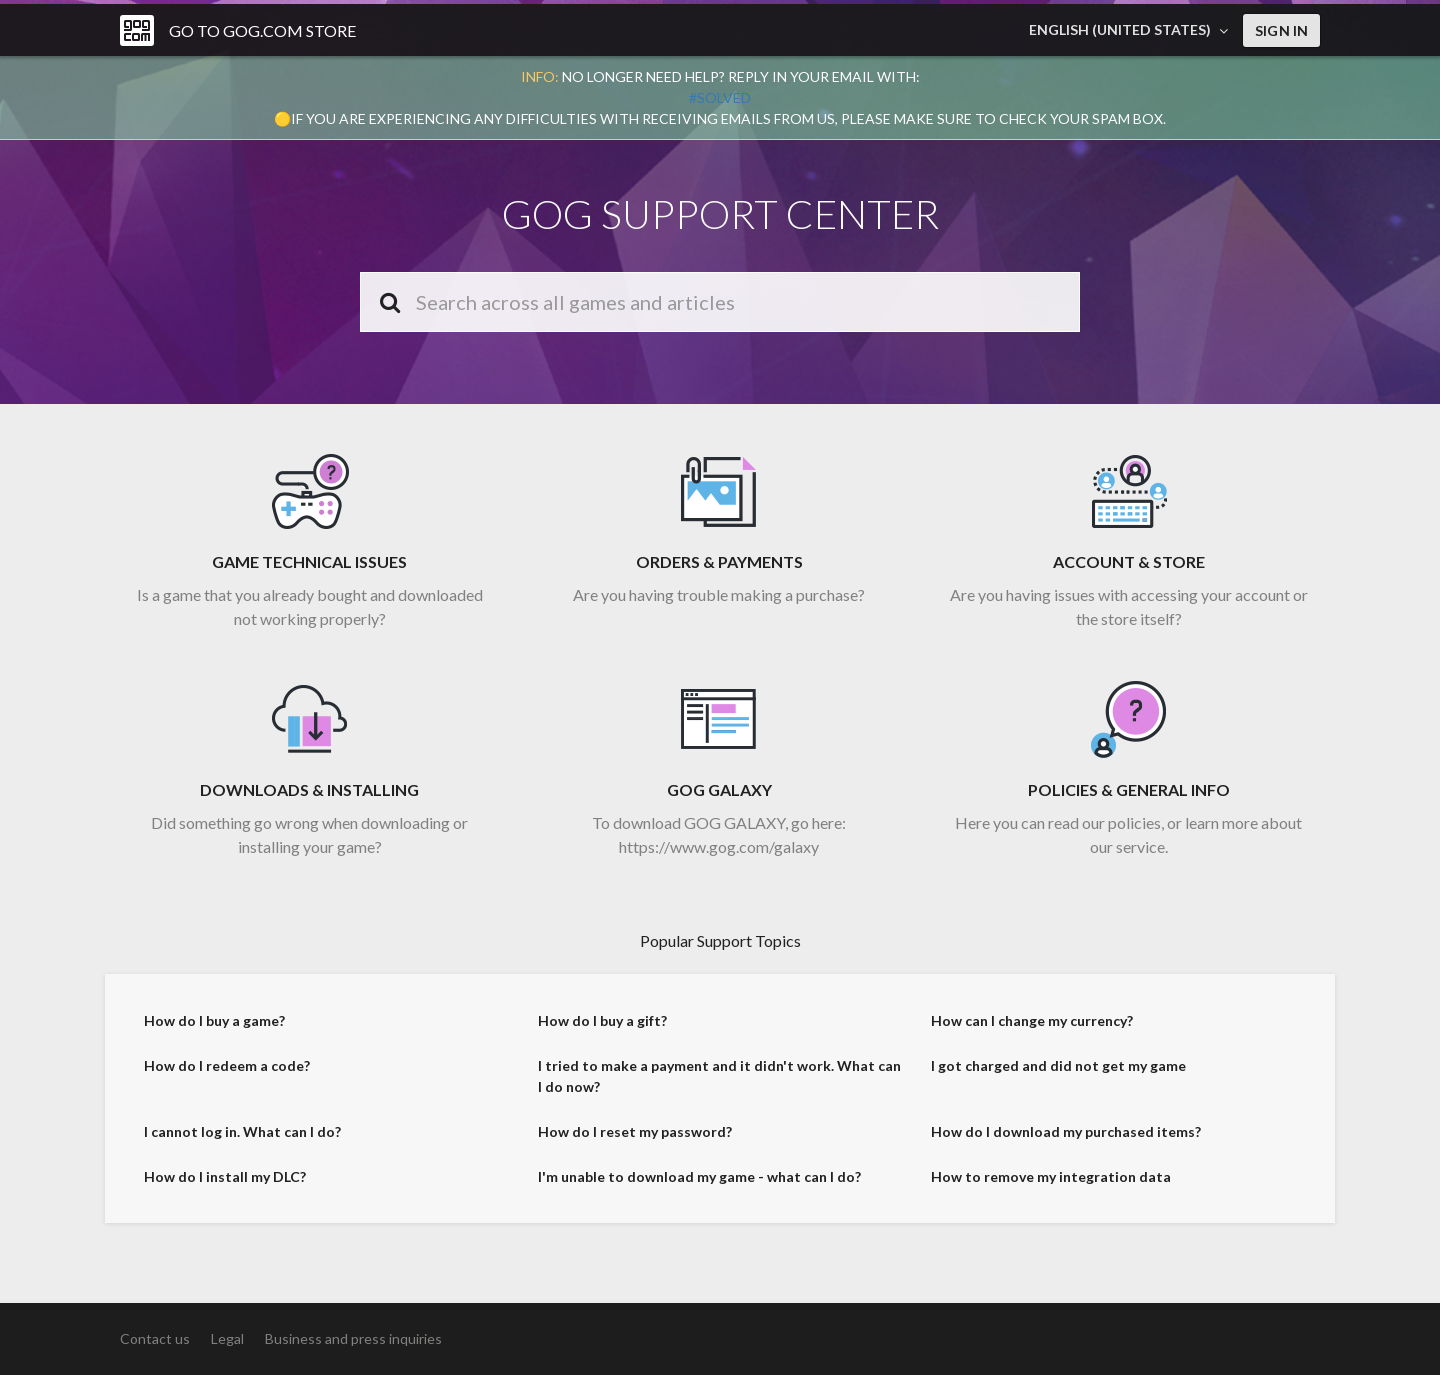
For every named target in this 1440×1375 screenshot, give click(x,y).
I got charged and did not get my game (1058, 1073)
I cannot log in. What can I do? (242, 1139)
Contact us (155, 1338)
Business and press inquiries (353, 1338)
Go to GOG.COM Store (262, 30)
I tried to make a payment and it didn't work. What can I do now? (719, 1084)
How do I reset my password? (635, 1139)
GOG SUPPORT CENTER (720, 214)
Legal (227, 1338)
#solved (720, 97)
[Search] (720, 302)
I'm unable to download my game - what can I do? (699, 1184)
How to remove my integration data (1051, 1184)
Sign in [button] (1281, 30)
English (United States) (1121, 29)
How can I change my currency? (1032, 1028)
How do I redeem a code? (227, 1073)
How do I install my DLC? (225, 1184)
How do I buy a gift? (602, 1028)
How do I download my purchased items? (1066, 1139)
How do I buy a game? (214, 1028)
